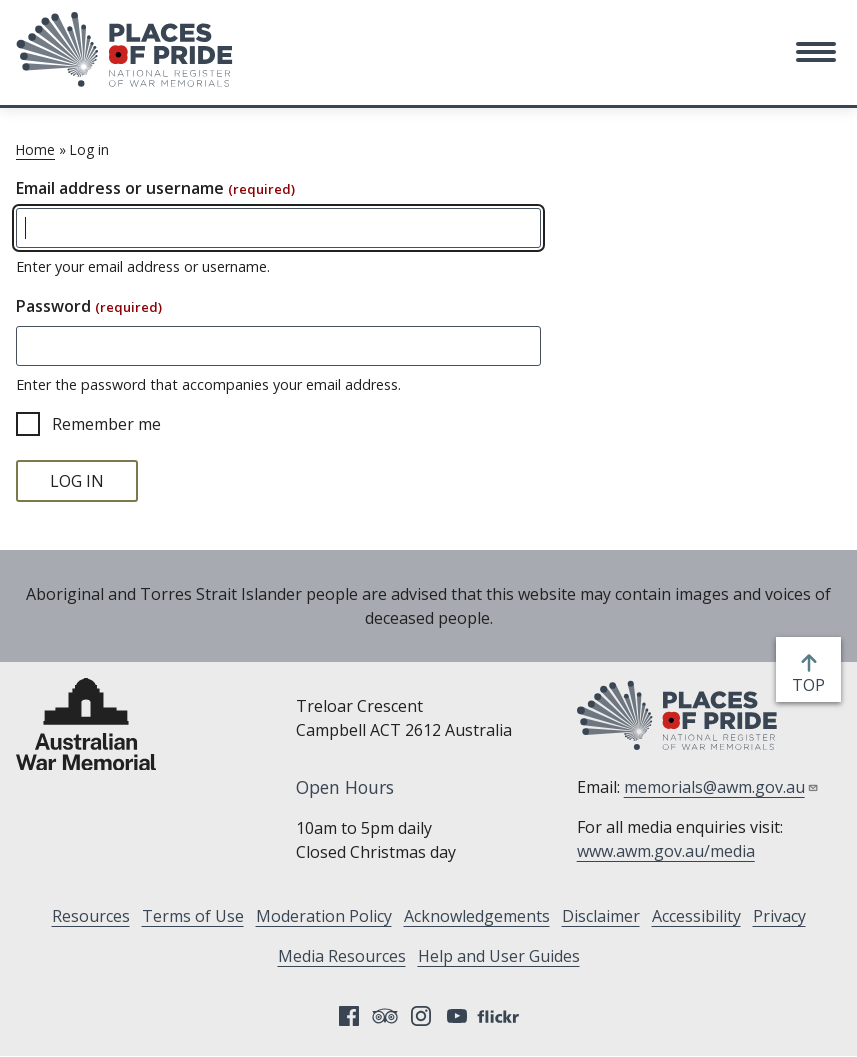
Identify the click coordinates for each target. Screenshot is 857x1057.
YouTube (457, 1016)
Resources (91, 916)
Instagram (421, 1016)
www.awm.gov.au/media (666, 851)
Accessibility (696, 916)
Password (89, 306)
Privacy (779, 916)
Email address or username (155, 188)
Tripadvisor (385, 1016)
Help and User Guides (499, 956)
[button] (816, 52)
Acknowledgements (477, 916)
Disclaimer (601, 916)
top (812, 685)
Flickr (501, 1016)
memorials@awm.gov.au (721, 787)
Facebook (349, 1016)
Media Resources (342, 956)
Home (35, 149)
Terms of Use (193, 916)
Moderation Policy (324, 916)
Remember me (106, 424)
